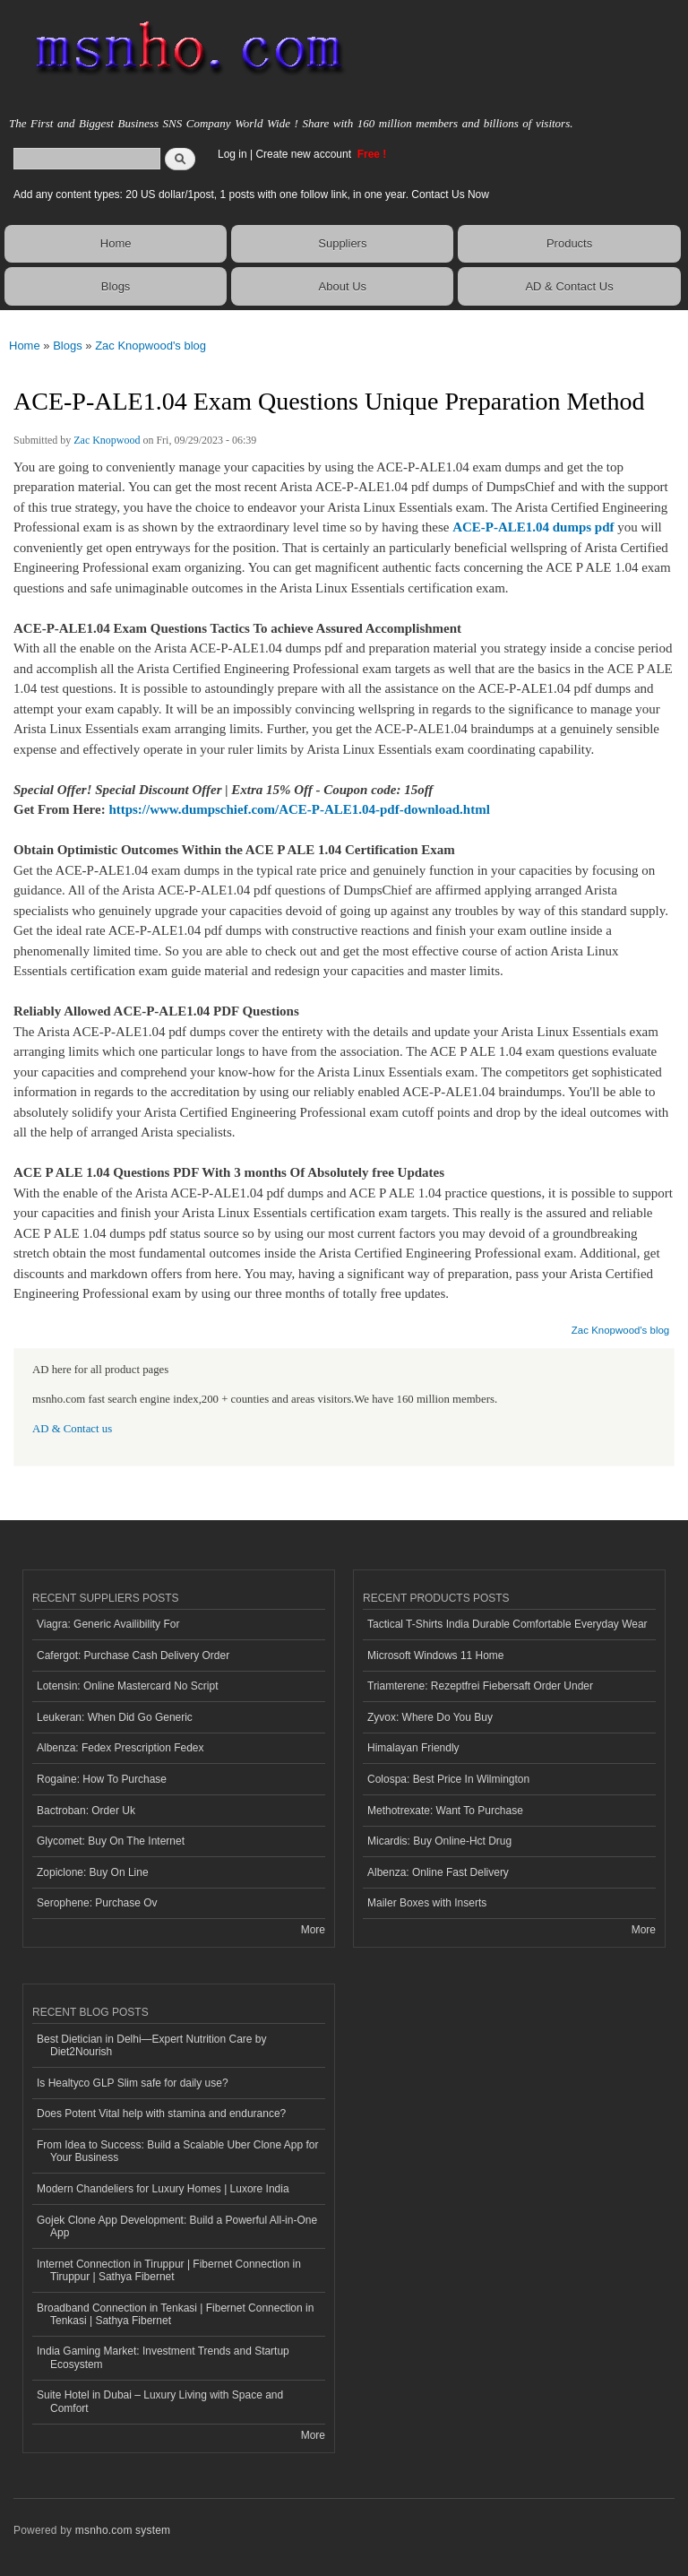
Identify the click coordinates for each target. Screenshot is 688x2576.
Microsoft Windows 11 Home (435, 1655)
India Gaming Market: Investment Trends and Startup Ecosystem (163, 2357)
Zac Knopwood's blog (150, 345)
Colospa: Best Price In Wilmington (448, 1779)
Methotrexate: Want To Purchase (445, 1810)
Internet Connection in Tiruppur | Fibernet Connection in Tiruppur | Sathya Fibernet (169, 2270)
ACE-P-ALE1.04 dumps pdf (533, 527)
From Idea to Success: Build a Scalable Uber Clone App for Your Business (177, 2151)
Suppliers (342, 243)
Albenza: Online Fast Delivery (438, 1872)
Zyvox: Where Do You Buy (430, 1717)
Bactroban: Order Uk (86, 1810)
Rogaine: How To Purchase (102, 1779)
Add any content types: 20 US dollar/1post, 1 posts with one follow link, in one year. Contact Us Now (251, 194)
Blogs (116, 286)
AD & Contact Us (569, 286)
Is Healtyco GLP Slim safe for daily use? (132, 2083)
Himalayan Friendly (413, 1748)
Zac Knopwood (106, 440)
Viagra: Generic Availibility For (108, 1624)
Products (569, 243)
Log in (232, 154)
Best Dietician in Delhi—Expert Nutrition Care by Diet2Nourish (151, 2045)
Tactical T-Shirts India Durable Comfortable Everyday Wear (507, 1624)
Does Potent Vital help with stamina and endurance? (161, 2113)
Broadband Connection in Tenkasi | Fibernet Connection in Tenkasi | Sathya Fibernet (175, 2314)
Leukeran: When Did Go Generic (115, 1717)
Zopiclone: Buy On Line (93, 1872)
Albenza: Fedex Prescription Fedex (120, 1748)
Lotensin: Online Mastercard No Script (128, 1686)
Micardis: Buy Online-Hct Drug (439, 1841)
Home (116, 243)
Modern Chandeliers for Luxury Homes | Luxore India (163, 2189)
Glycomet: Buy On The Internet (111, 1841)
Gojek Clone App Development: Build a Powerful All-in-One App (177, 2226)
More (313, 1929)
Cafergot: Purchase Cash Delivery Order (133, 1655)
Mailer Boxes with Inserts (426, 1903)
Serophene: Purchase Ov (97, 1903)
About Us (342, 286)
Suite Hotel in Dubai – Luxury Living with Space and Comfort (160, 2401)
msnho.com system (122, 2530)
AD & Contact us (72, 1428)
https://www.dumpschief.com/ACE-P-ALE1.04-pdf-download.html (298, 809)
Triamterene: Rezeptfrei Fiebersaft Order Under (480, 1686)
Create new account (304, 154)
